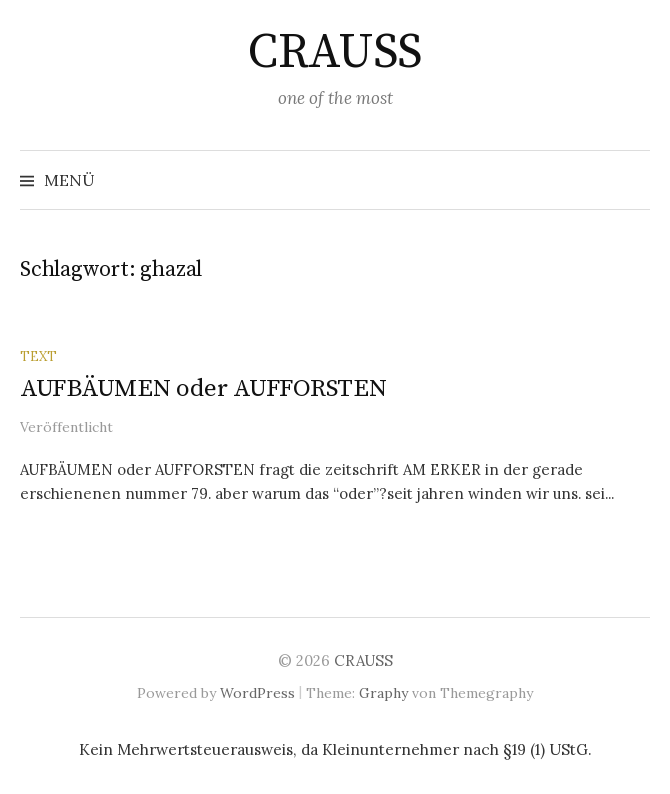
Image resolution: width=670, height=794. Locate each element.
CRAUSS (334, 53)
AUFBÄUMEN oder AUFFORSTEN (203, 388)
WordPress (257, 693)
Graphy (383, 693)
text (38, 356)
